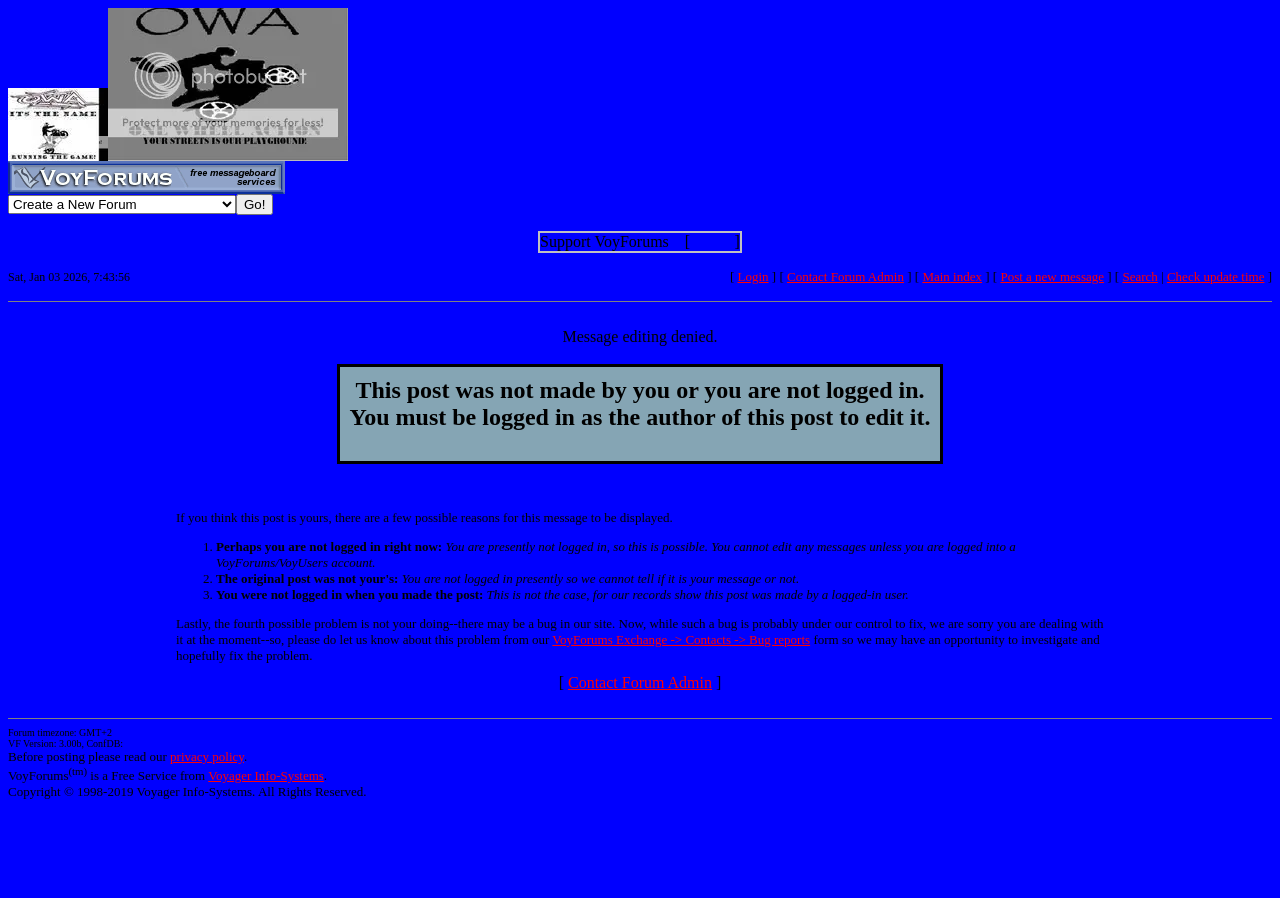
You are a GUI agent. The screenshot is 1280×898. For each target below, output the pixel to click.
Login (753, 276)
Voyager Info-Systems (266, 775)
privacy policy (207, 756)
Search (1139, 276)
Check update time (1215, 276)
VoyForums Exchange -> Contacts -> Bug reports (681, 639)
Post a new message (1052, 276)
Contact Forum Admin (845, 276)
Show (712, 241)
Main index (952, 276)
